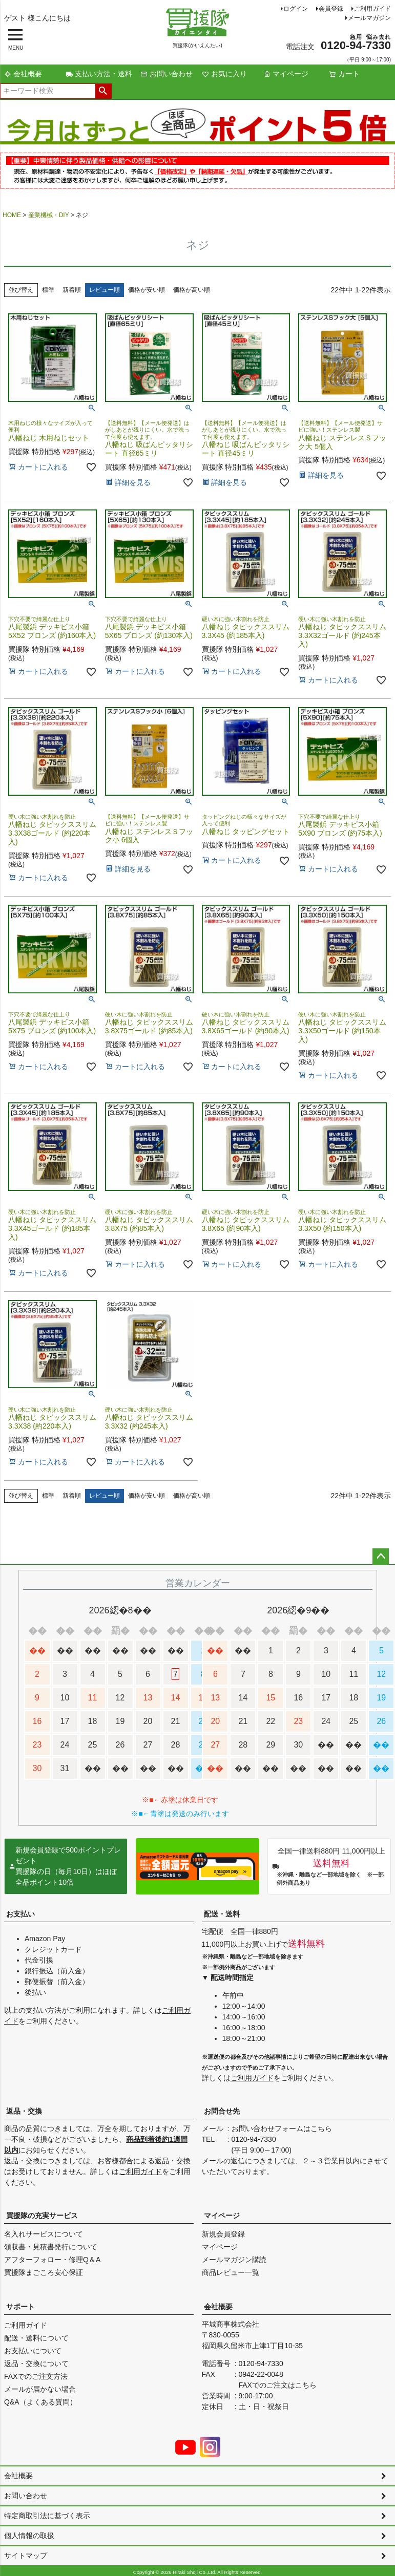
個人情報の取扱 (29, 2535)
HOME (12, 215)
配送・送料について (36, 2338)
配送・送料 (222, 1914)
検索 (103, 91)
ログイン (295, 8)
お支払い (20, 1914)
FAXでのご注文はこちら (278, 2385)
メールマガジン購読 (234, 2259)
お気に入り (224, 74)
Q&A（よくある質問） (40, 2402)
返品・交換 (24, 2111)
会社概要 (23, 74)
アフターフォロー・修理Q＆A (52, 2259)
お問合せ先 (222, 2111)
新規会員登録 (223, 2234)
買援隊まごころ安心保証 (43, 2272)
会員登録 (331, 8)
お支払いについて (32, 2351)
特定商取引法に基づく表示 (47, 2515)
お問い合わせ (166, 74)
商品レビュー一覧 (230, 2272)
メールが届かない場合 (40, 2389)
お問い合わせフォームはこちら (282, 2128)
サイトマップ (25, 2555)
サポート (20, 2307)
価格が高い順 (191, 289)
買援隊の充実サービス (42, 2215)
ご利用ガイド (372, 8)
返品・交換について (36, 2363)
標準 (48, 289)
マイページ (285, 74)
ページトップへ (380, 1556)
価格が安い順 (146, 289)
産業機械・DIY (48, 215)
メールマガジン (369, 18)
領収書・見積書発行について (50, 2247)
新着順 (72, 289)
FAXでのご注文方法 (36, 2376)
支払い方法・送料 (99, 74)
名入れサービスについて (43, 2234)
